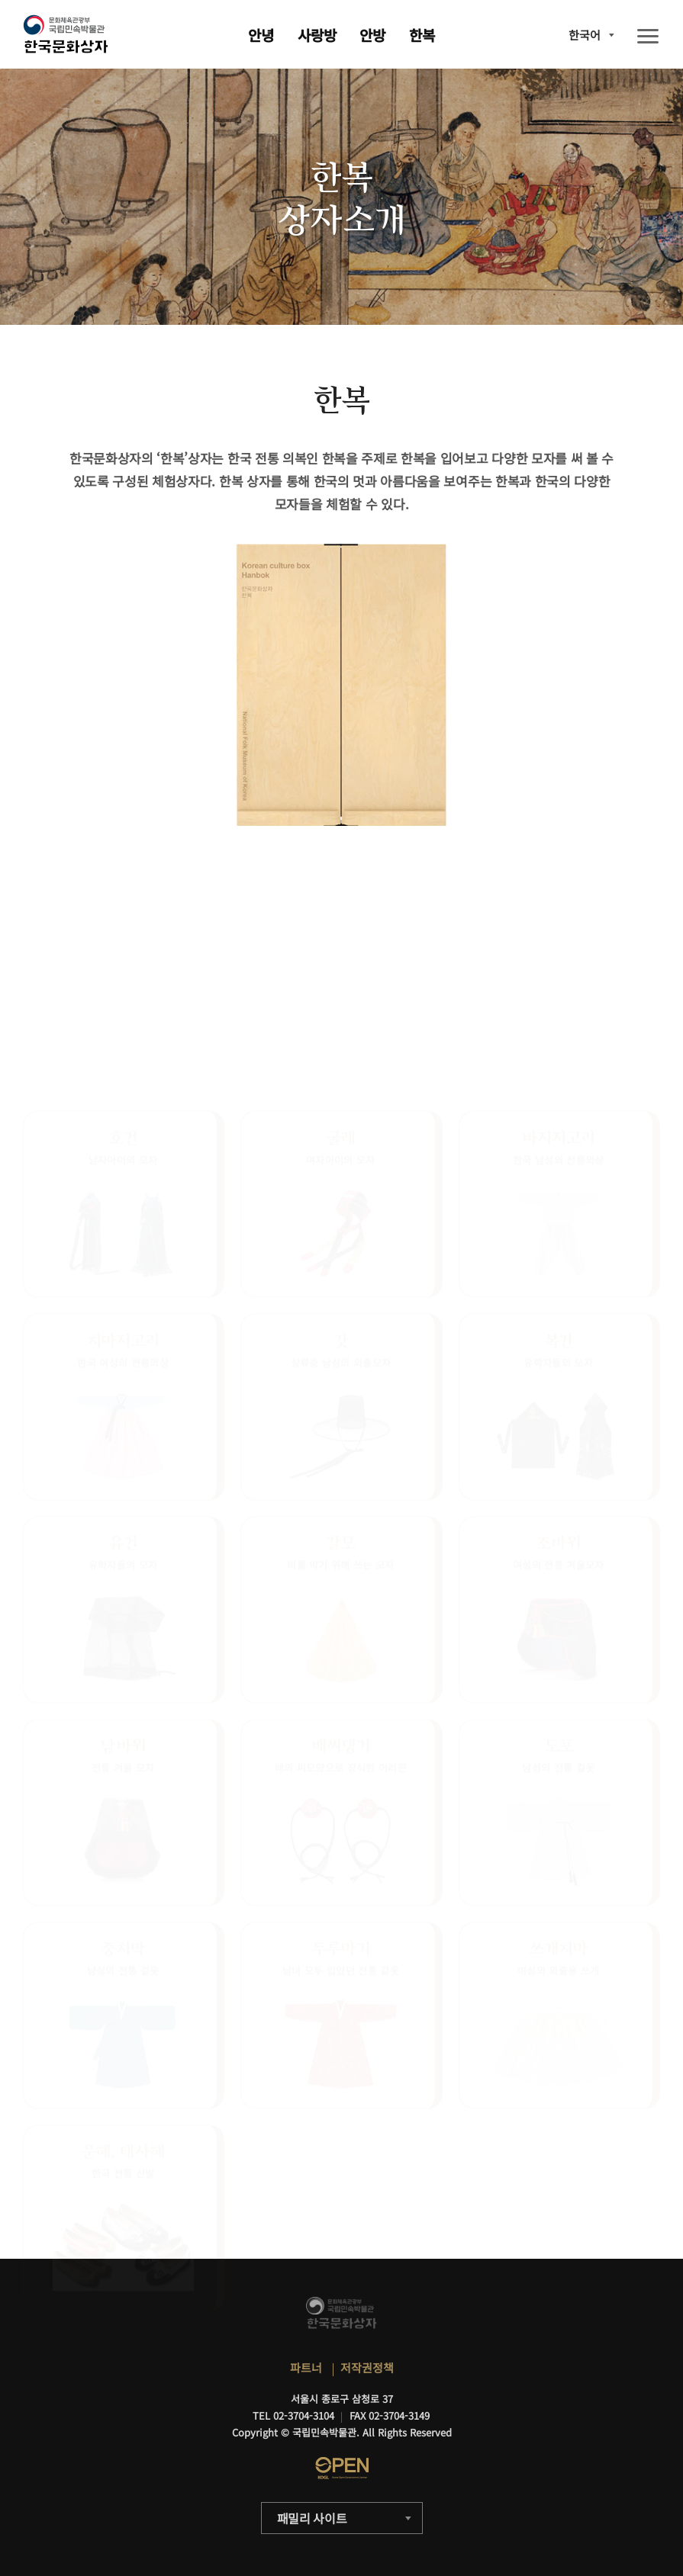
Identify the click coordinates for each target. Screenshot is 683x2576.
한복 (422, 34)
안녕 (261, 34)
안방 (372, 34)
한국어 (585, 35)
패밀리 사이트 (312, 2518)
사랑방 (317, 34)
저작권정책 (367, 2367)
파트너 (306, 2367)
